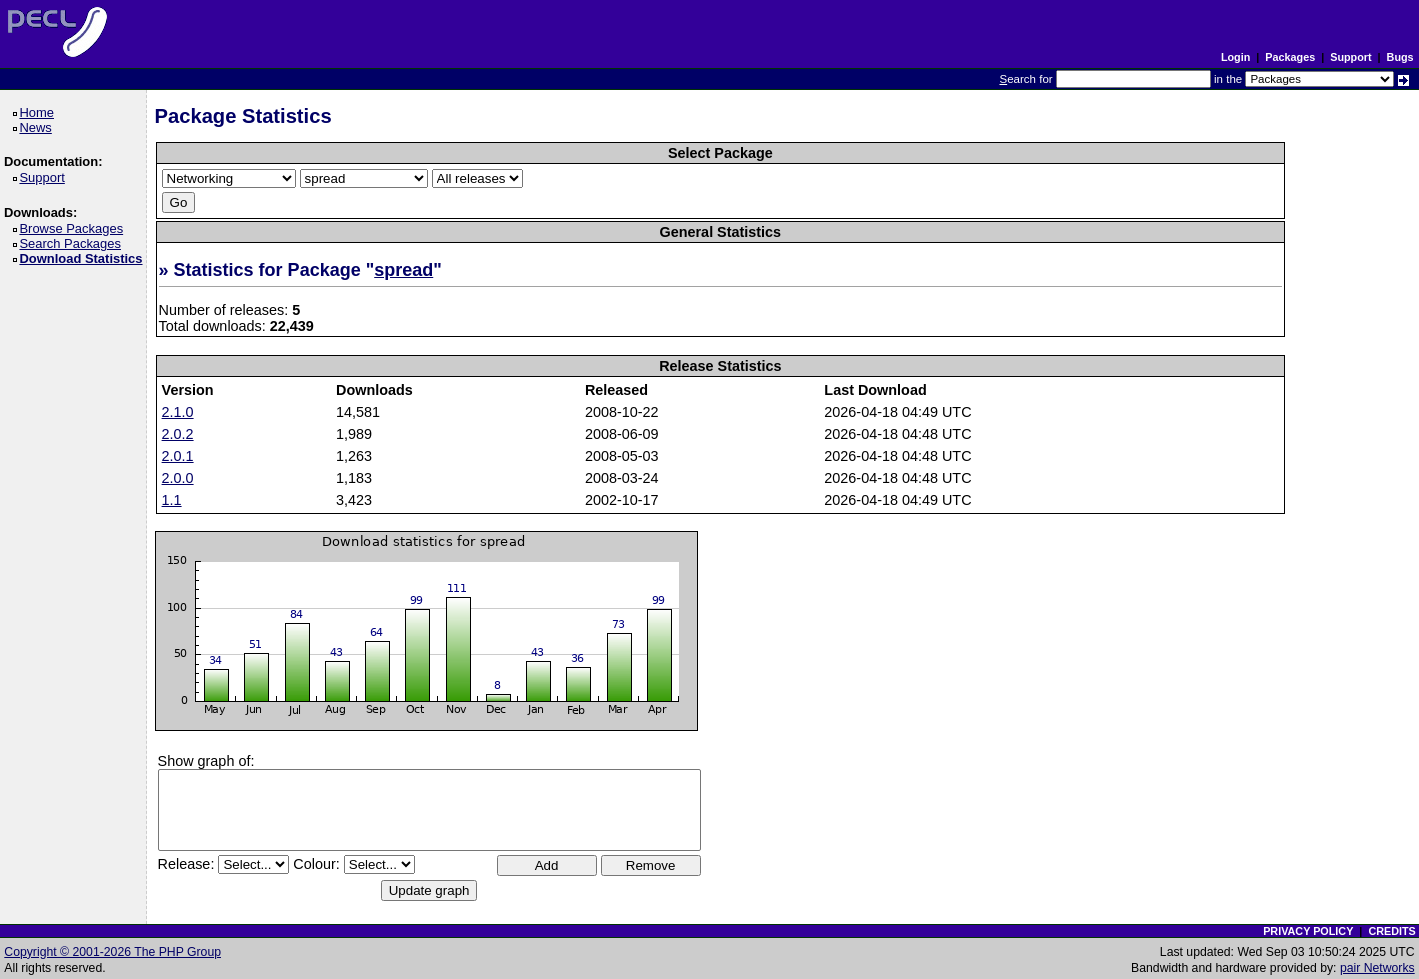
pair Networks (1377, 968)
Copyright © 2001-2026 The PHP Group (112, 952)
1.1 (172, 500)
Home (39, 112)
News (38, 127)
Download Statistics (84, 258)
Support (1350, 57)
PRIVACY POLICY (1308, 931)
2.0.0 (178, 478)
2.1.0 (178, 412)
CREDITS (1391, 931)
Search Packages (73, 243)
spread (403, 270)
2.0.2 (178, 434)
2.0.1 (178, 456)
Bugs (1400, 57)
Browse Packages (74, 228)
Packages (1290, 57)
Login (1235, 57)
